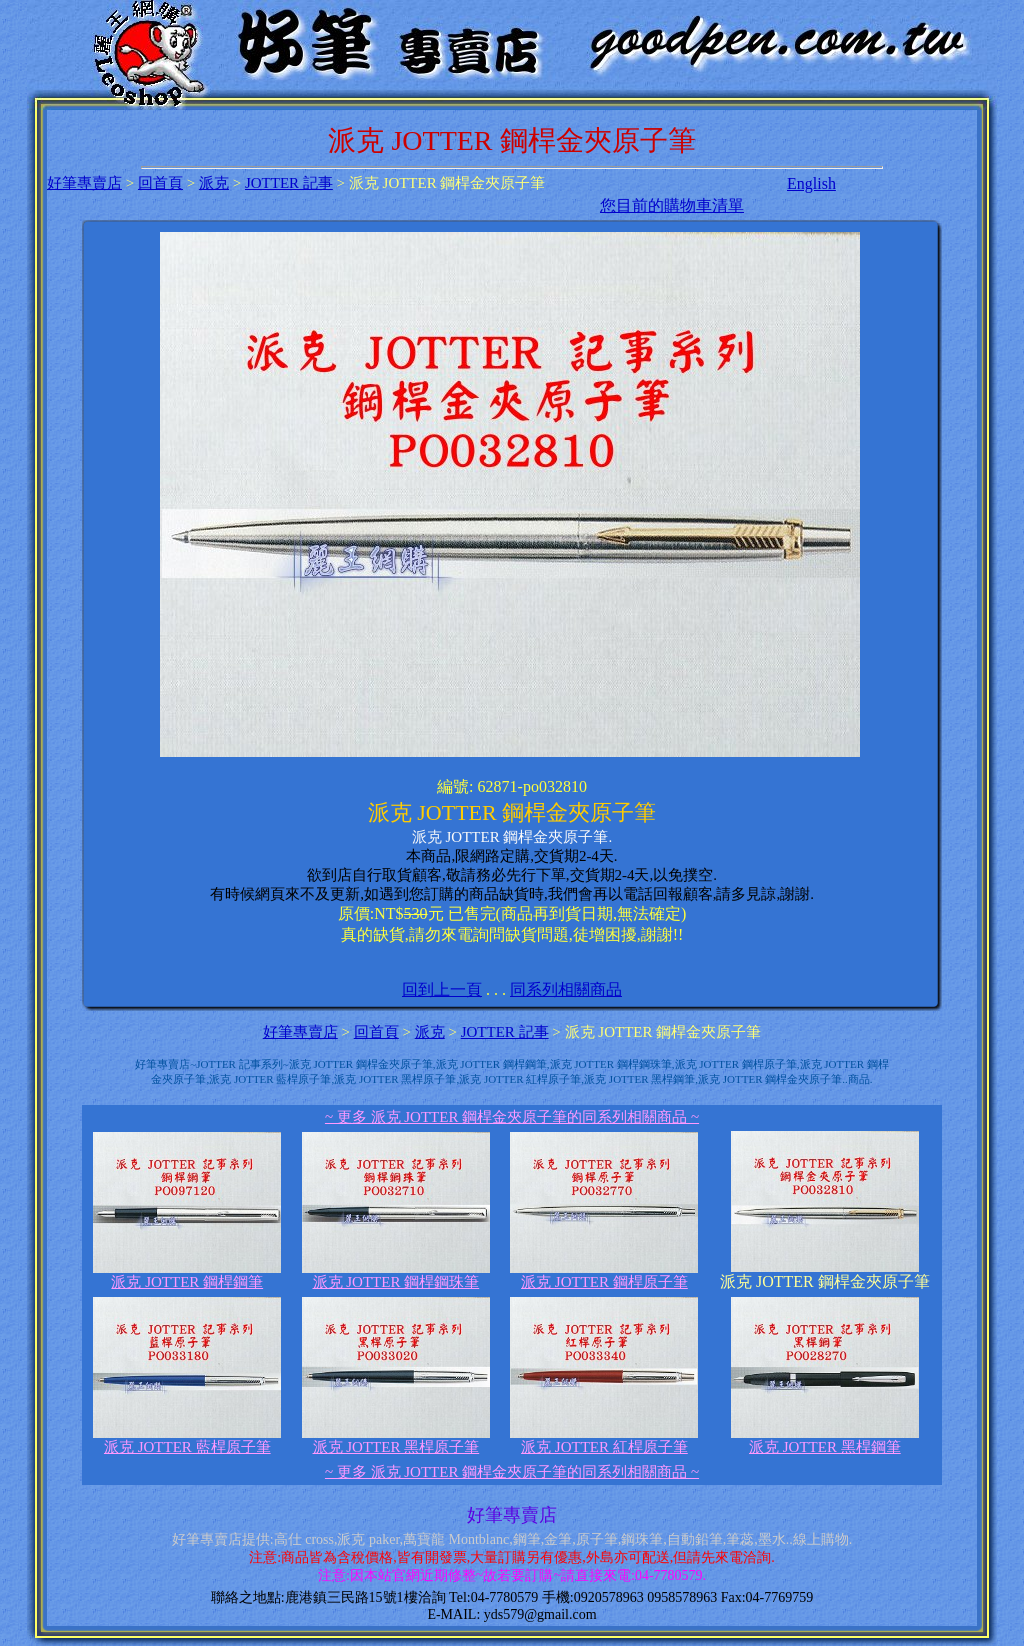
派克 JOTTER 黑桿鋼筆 (825, 1440)
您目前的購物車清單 (672, 205)
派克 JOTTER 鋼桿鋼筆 (187, 1275)
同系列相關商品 (566, 989)
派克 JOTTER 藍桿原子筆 (187, 1440)
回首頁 (160, 183)
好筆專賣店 (84, 183)
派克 (214, 183)
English (811, 183)
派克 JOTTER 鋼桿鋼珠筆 (396, 1275)
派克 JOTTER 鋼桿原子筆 (604, 1275)
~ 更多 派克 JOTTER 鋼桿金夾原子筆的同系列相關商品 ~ (512, 1117)
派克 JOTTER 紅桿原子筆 (604, 1440)
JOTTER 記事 (289, 183)
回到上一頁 (442, 989)
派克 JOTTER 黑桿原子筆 (396, 1440)
